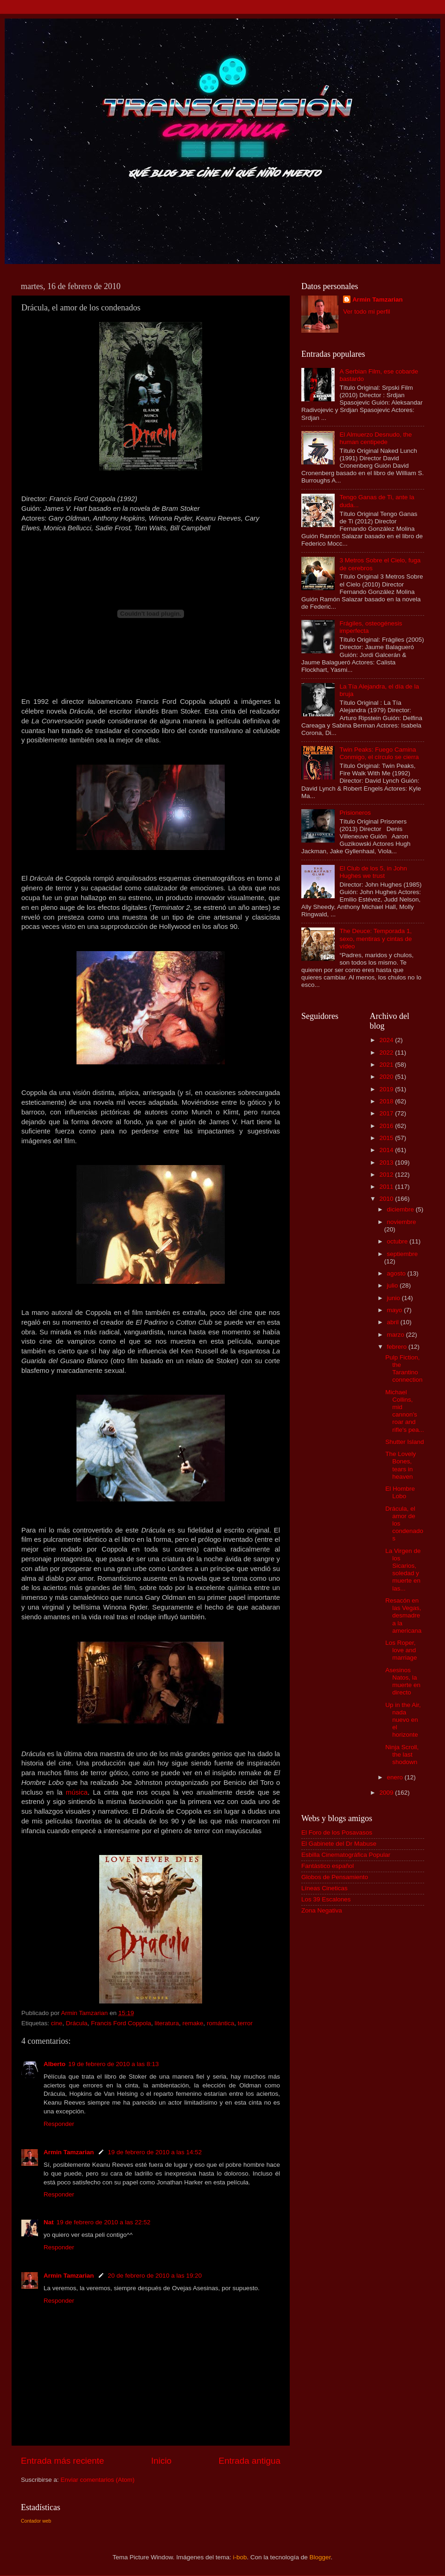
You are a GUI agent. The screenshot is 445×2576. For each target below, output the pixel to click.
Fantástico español (327, 1865)
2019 (387, 1089)
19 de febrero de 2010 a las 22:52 (104, 2222)
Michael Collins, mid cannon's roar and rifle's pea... (404, 1411)
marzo (396, 1334)
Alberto (54, 2064)
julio (393, 1285)
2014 (387, 1149)
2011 (387, 1186)
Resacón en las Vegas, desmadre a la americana (403, 1615)
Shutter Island (404, 1441)
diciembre (401, 1209)
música (77, 1792)
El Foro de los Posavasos (336, 1832)
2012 (387, 1174)
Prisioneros (355, 812)
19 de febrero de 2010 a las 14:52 (155, 2152)
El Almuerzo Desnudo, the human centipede (375, 438)
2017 (387, 1113)
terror (245, 2023)
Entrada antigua (249, 2461)
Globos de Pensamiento (334, 1877)
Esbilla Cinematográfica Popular (345, 1854)
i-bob (240, 2557)
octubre (398, 1241)
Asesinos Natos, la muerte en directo (402, 1681)
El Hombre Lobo (400, 1492)
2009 (387, 1792)
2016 (387, 1125)
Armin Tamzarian (69, 2152)
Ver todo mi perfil (366, 311)
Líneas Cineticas (324, 1888)
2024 (387, 1040)
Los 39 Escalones (326, 1899)
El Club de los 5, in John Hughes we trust (373, 872)
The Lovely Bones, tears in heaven (400, 1465)
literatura (166, 2023)
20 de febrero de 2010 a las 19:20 (155, 2275)
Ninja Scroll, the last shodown (402, 1754)
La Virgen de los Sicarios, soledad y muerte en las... (402, 1569)
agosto (397, 1273)
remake (193, 2023)
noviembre (401, 1221)
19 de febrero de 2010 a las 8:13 (113, 2064)
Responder (59, 2123)
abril (393, 1322)
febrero (398, 1346)
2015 (387, 1137)
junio (394, 1297)
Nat (49, 2222)
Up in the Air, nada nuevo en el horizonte (403, 1720)
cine (57, 2023)
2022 (387, 1052)
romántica (220, 2023)
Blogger (320, 2557)
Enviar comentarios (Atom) (98, 2479)
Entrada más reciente (62, 2461)
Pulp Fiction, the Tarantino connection (403, 1369)
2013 (387, 1162)
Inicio (161, 2461)
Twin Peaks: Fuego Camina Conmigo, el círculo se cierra (379, 753)
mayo (395, 1310)
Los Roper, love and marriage (401, 1650)
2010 (387, 1198)
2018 (387, 1101)
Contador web (36, 2521)
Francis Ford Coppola (121, 2023)
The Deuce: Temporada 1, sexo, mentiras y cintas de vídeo (375, 938)
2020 (387, 1076)
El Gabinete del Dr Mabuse (338, 1843)
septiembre (402, 1253)
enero (396, 1777)
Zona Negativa (321, 1910)
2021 (387, 1064)
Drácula (77, 2023)
